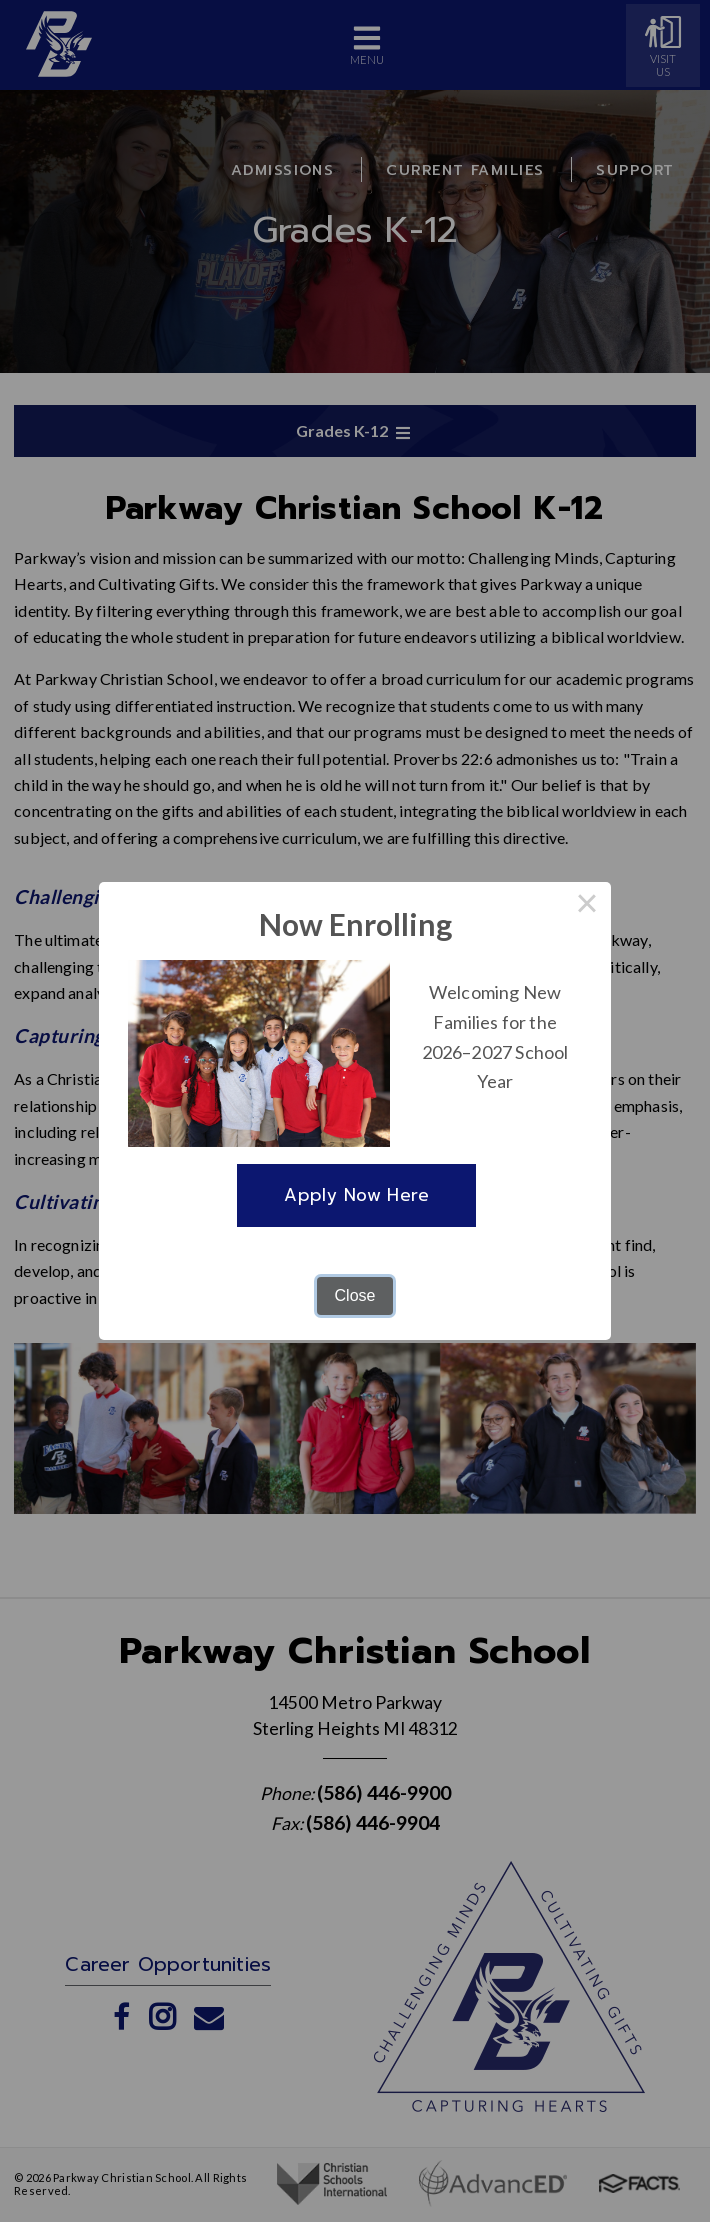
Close (355, 1295)
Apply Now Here (356, 1195)
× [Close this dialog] (587, 906)
